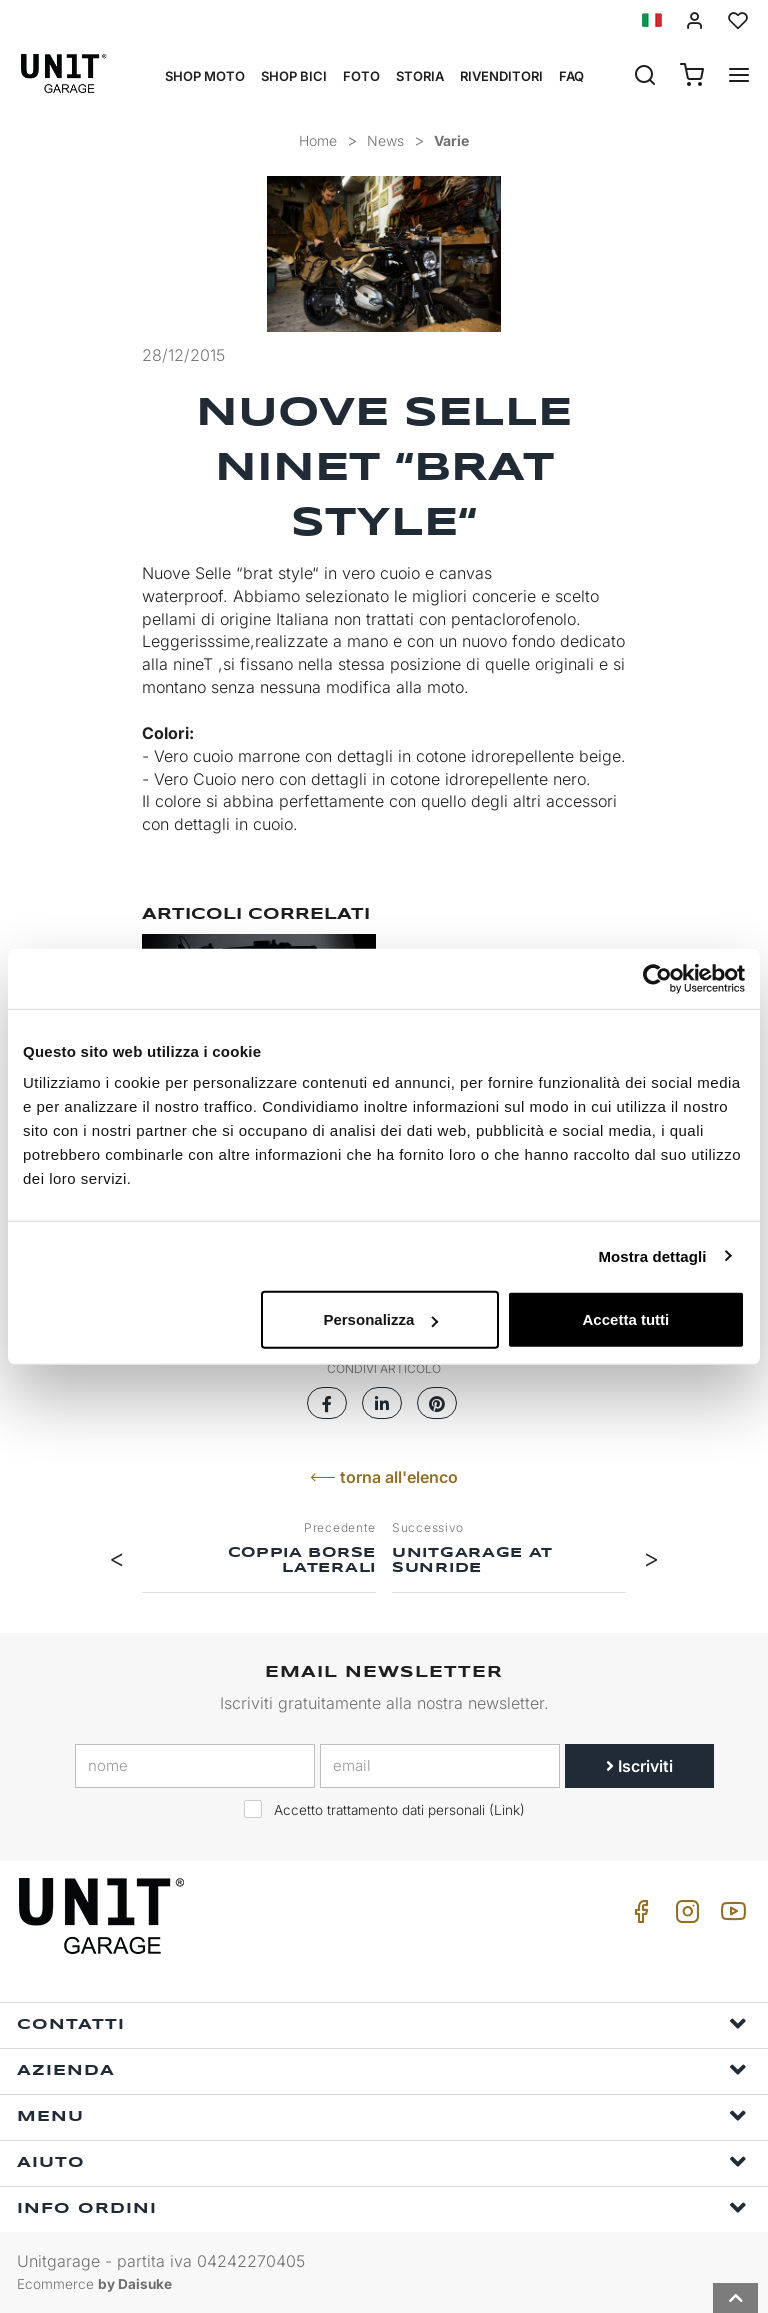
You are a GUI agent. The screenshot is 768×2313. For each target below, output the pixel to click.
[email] (440, 1766)
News (385, 140)
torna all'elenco (384, 1477)
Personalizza (380, 1319)
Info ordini (382, 2207)
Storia (420, 76)
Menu (382, 2115)
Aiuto (382, 2161)
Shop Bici (294, 76)
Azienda (382, 2069)
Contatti (382, 2023)
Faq (571, 76)
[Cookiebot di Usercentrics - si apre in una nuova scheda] (657, 978)
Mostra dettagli (652, 1255)
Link (507, 1810)
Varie (451, 140)
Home (318, 140)
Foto (361, 76)
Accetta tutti (626, 1319)
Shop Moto (205, 76)
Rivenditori (501, 76)
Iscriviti (639, 1766)
